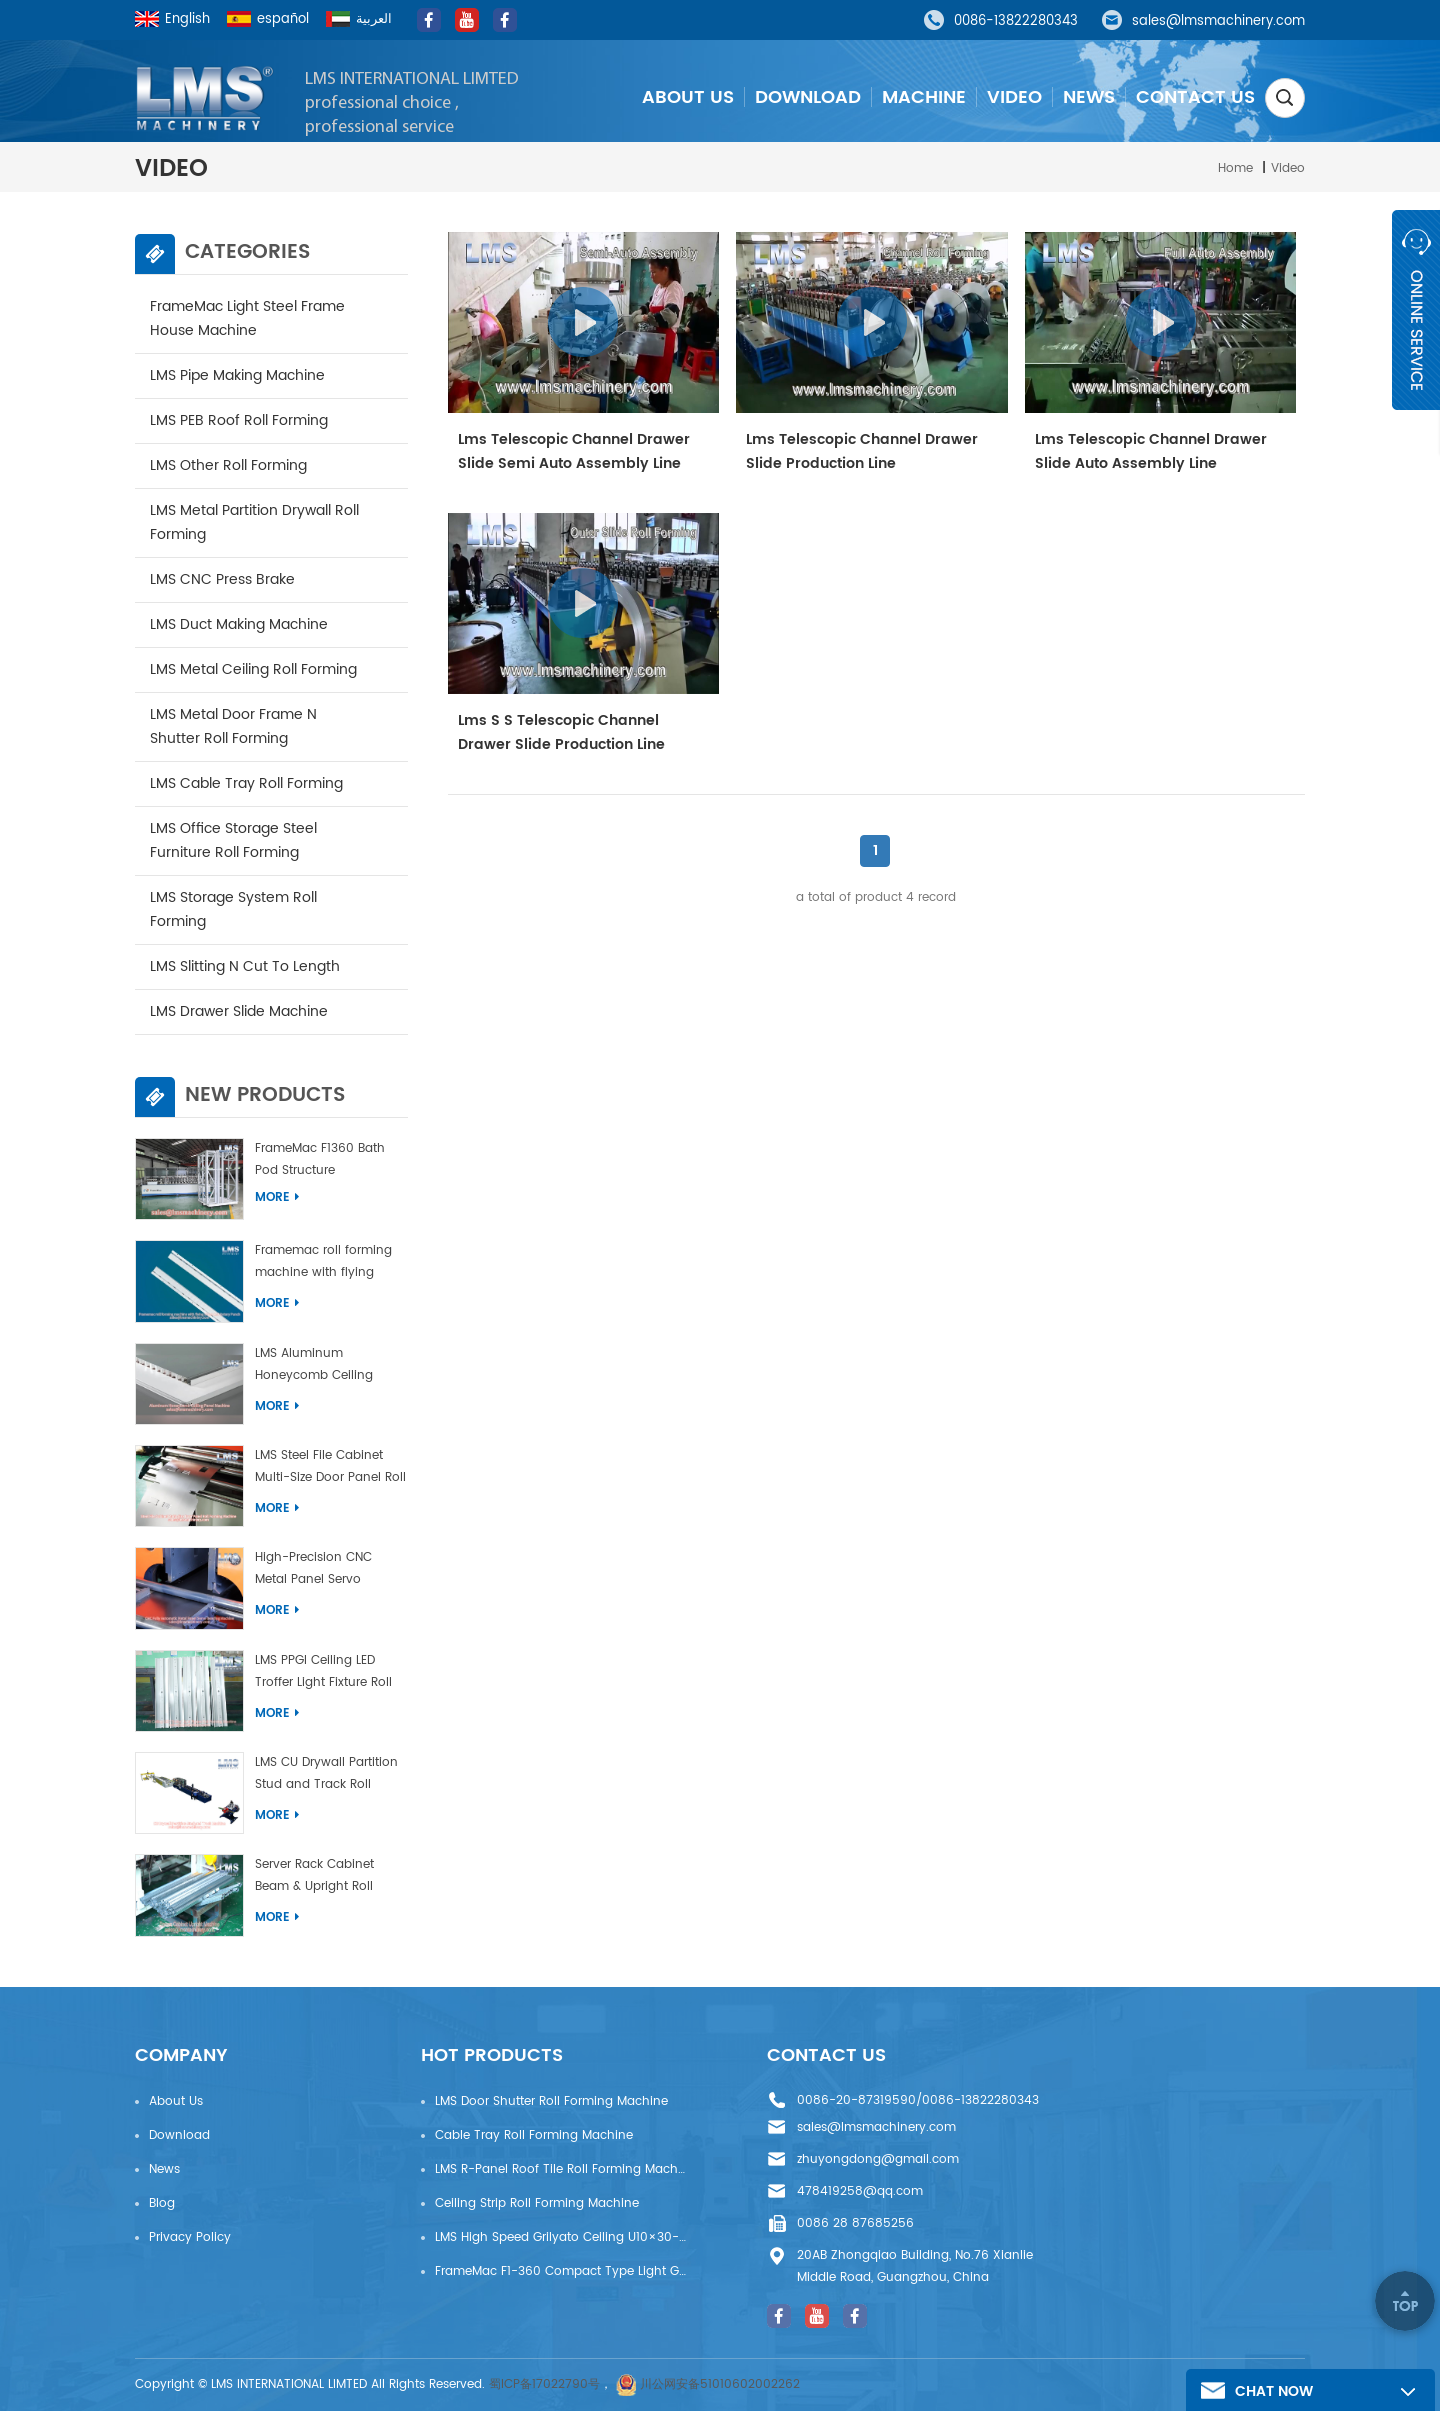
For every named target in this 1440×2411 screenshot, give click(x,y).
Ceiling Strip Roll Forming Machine (537, 2203)
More (277, 1197)
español (268, 19)
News (1089, 97)
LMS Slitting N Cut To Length (245, 966)
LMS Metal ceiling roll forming (253, 669)
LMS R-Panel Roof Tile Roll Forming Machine (560, 2169)
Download (808, 97)
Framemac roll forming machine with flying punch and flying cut (323, 1264)
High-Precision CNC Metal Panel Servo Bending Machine (313, 1571)
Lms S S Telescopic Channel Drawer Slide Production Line (561, 732)
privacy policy (190, 2237)
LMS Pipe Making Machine (237, 375)
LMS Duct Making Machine (239, 624)
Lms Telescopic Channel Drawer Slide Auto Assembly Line (1151, 451)
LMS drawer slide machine (239, 1011)
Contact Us (1195, 97)
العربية (359, 19)
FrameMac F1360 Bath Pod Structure (320, 1159)
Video (1014, 97)
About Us (688, 97)
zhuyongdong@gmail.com (878, 2159)
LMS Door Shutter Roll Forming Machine (551, 2101)
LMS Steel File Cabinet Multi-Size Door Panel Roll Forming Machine (330, 1469)
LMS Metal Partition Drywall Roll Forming (254, 522)
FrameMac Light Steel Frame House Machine (247, 318)
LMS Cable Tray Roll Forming (246, 783)
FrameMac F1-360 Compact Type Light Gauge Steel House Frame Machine (560, 2271)
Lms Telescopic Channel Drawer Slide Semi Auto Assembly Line (574, 451)
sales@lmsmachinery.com (1218, 22)
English (172, 19)
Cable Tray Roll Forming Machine (534, 2135)
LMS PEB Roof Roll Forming (239, 420)
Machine (924, 97)
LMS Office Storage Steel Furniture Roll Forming (233, 840)
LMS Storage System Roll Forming (233, 909)
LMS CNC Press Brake (222, 579)
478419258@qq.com (860, 2191)
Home (1235, 168)
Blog (162, 2203)
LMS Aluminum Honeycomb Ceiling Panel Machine (314, 1367)
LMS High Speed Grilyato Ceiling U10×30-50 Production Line (560, 2237)
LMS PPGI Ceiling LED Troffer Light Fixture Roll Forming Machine (323, 1674)
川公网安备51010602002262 (720, 2384)
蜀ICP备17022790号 (544, 2384)
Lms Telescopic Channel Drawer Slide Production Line (862, 451)
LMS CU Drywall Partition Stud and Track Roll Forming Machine (326, 1776)
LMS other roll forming (228, 465)
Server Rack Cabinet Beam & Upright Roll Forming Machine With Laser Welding (322, 1878)
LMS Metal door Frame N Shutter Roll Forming (233, 726)
